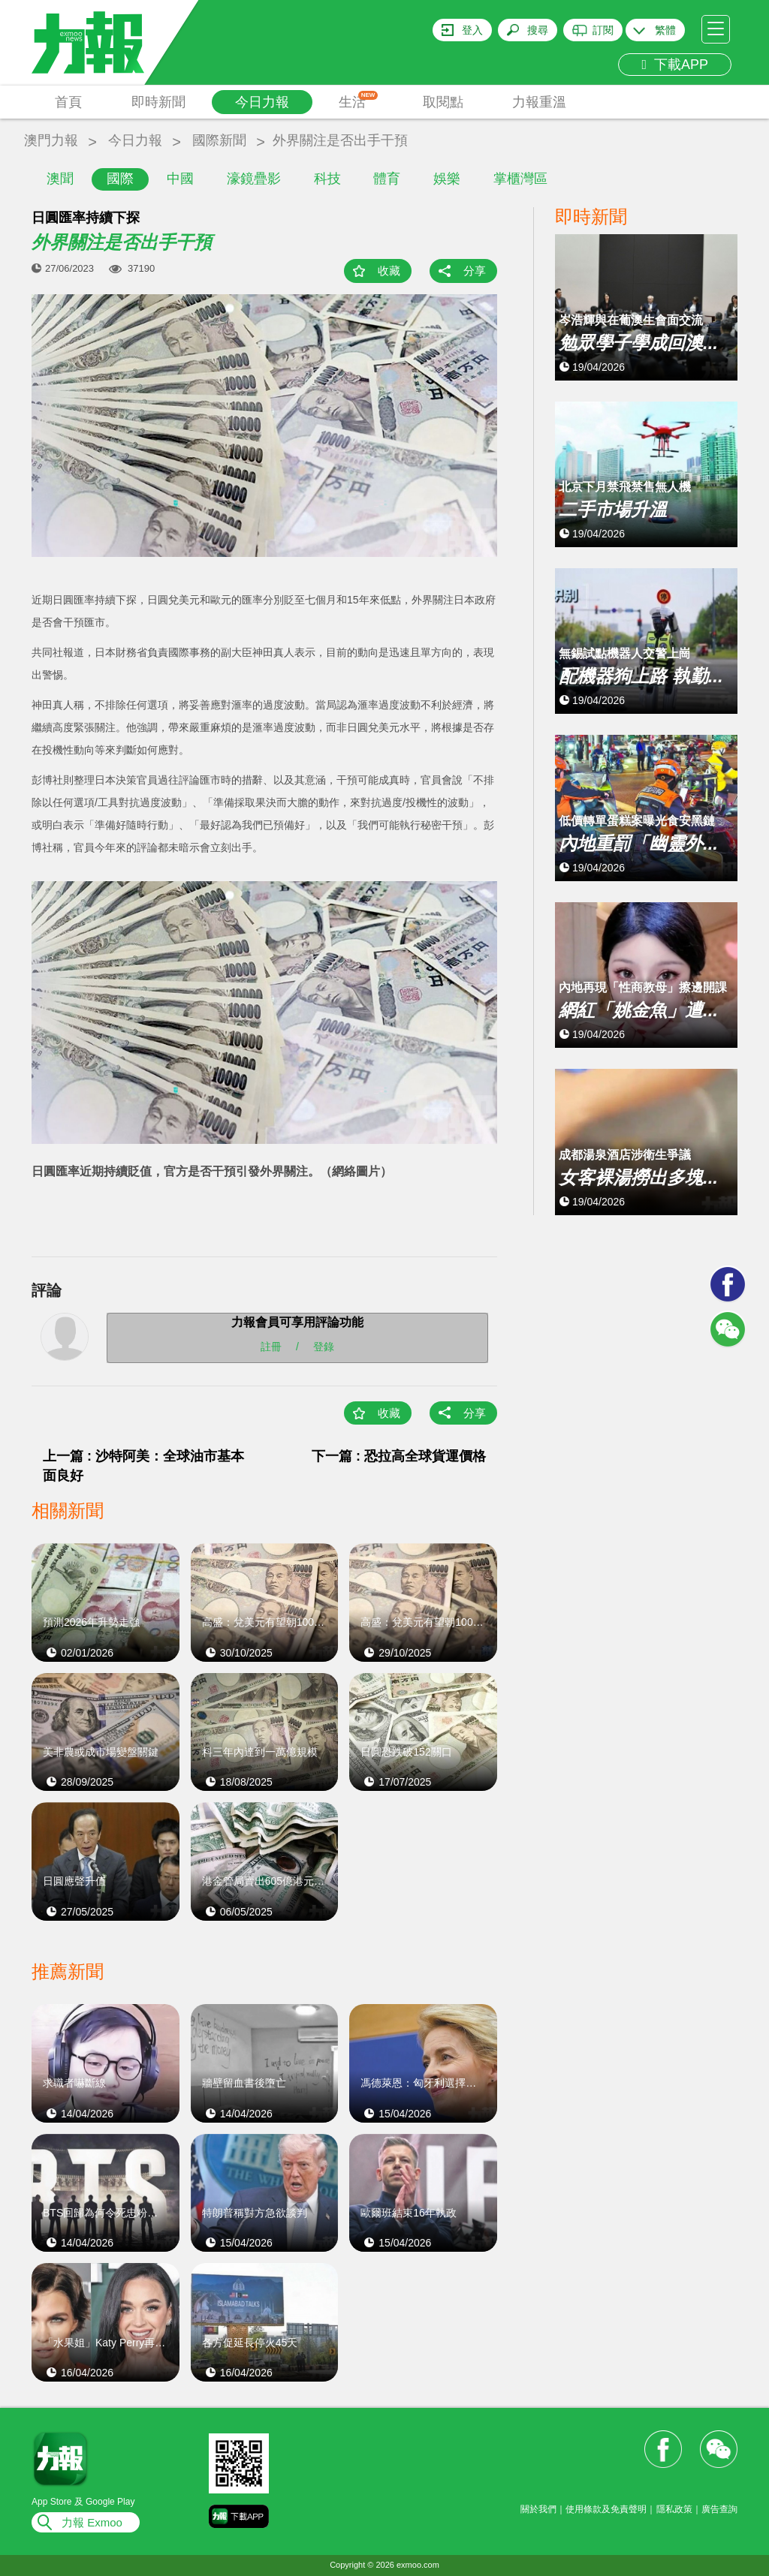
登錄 (323, 1347)
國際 (120, 178)
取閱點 (443, 102)
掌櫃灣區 (520, 178)
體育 (386, 178)
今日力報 (262, 102)
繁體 (665, 30)
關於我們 (538, 2509)
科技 (327, 178)
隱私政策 (674, 2509)
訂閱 (603, 30)
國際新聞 (219, 140)
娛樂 (446, 178)
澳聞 (60, 178)
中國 (180, 178)
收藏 (389, 270)
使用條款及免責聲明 (606, 2509)
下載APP (674, 64)
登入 (472, 30)
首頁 (68, 102)
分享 (474, 270)
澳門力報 (51, 140)
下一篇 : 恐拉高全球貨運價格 (399, 1456)
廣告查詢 (719, 2509)
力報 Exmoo (92, 2522)
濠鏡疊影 (254, 178)
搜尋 (537, 30)
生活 (358, 100)
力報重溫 (539, 102)
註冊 (271, 1347)
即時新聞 (158, 102)
